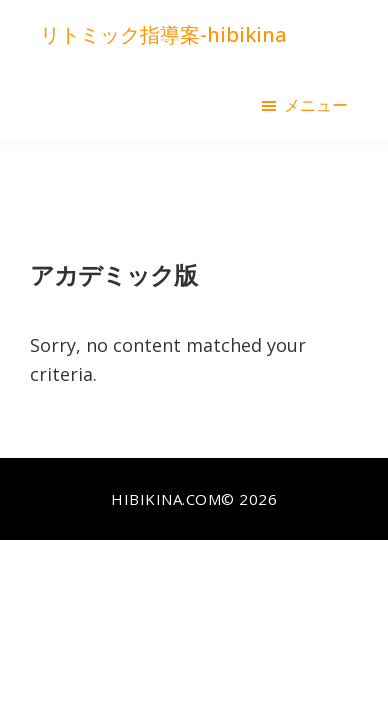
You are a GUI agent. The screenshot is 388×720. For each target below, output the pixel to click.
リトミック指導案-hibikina (163, 34)
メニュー (316, 105)
